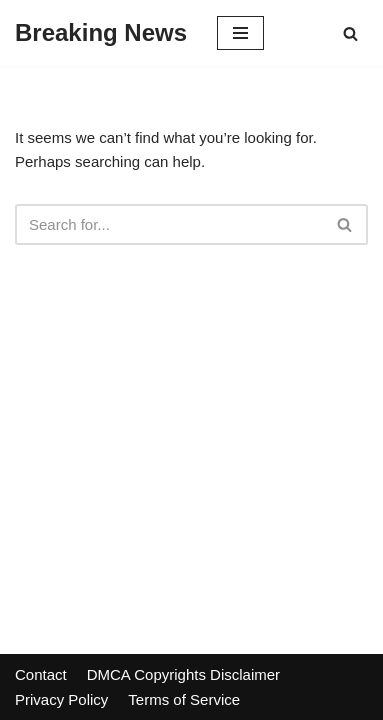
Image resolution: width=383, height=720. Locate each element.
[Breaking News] (101, 33)
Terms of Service (184, 699)
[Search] (350, 33)
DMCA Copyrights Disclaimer (183, 674)
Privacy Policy (61, 699)
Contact (41, 674)
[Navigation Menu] (240, 33)
